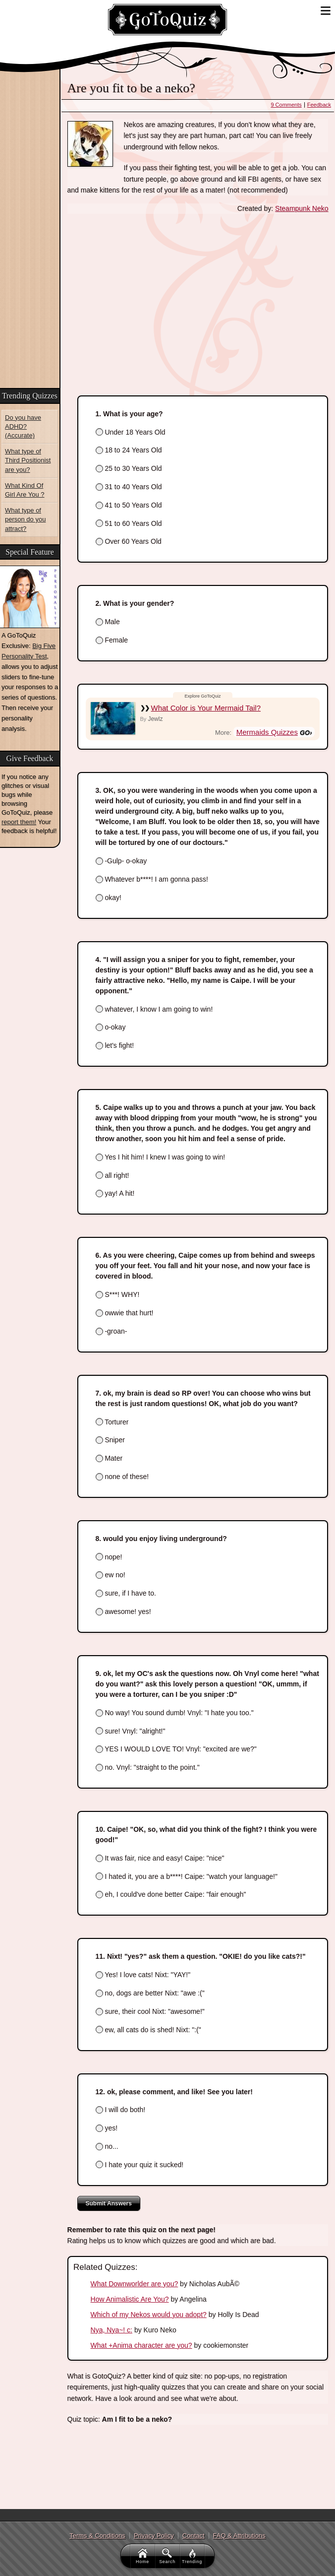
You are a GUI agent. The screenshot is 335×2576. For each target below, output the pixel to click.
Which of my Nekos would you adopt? (149, 2314)
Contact (193, 2535)
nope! (109, 1557)
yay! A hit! (115, 1193)
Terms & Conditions (97, 2535)
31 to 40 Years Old (129, 487)
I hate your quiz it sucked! (140, 2165)
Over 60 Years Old (129, 541)
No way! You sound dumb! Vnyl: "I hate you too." (175, 1713)
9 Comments (286, 105)
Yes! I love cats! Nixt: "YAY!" (143, 1975)
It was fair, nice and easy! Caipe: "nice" (160, 1858)
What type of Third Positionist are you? (28, 460)
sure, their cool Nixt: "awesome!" (150, 2011)
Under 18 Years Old (131, 432)
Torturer (112, 1422)
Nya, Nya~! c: (111, 2330)
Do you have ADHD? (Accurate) (23, 426)
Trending (192, 2556)
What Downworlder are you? (134, 2284)
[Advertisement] (29, 232)
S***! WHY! (118, 1294)
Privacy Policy (154, 2535)
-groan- (111, 1331)
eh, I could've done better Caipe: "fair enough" (171, 1894)
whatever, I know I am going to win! (154, 1009)
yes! (107, 2128)
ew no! (110, 1575)
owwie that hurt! (125, 1313)
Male (108, 622)
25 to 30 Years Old (129, 468)
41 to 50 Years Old (129, 505)
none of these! (122, 1477)
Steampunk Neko (301, 208)
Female (112, 640)
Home (143, 2556)
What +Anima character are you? (141, 2345)
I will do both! (121, 2110)
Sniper (110, 1440)
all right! (112, 1175)
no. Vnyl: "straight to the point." (148, 1767)
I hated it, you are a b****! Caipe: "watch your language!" (187, 1876)
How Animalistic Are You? (130, 2299)
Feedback (319, 105)
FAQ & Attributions (239, 2535)
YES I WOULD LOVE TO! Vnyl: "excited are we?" (176, 1749)
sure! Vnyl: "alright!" (131, 1731)
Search (168, 2556)
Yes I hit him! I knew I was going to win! (160, 1157)
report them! (18, 822)
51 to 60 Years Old (129, 523)
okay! (108, 898)
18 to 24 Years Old (129, 450)
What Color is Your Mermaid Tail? (206, 708)
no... (107, 2146)
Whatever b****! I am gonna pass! (152, 879)
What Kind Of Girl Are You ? (25, 490)
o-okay (111, 1027)
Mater (109, 1458)
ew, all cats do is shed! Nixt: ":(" (148, 2030)
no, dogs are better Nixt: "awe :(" (150, 1993)
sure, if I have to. (126, 1593)
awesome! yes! (123, 1611)
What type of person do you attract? (25, 519)
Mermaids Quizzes (267, 732)
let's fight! (115, 1045)
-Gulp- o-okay (121, 861)
